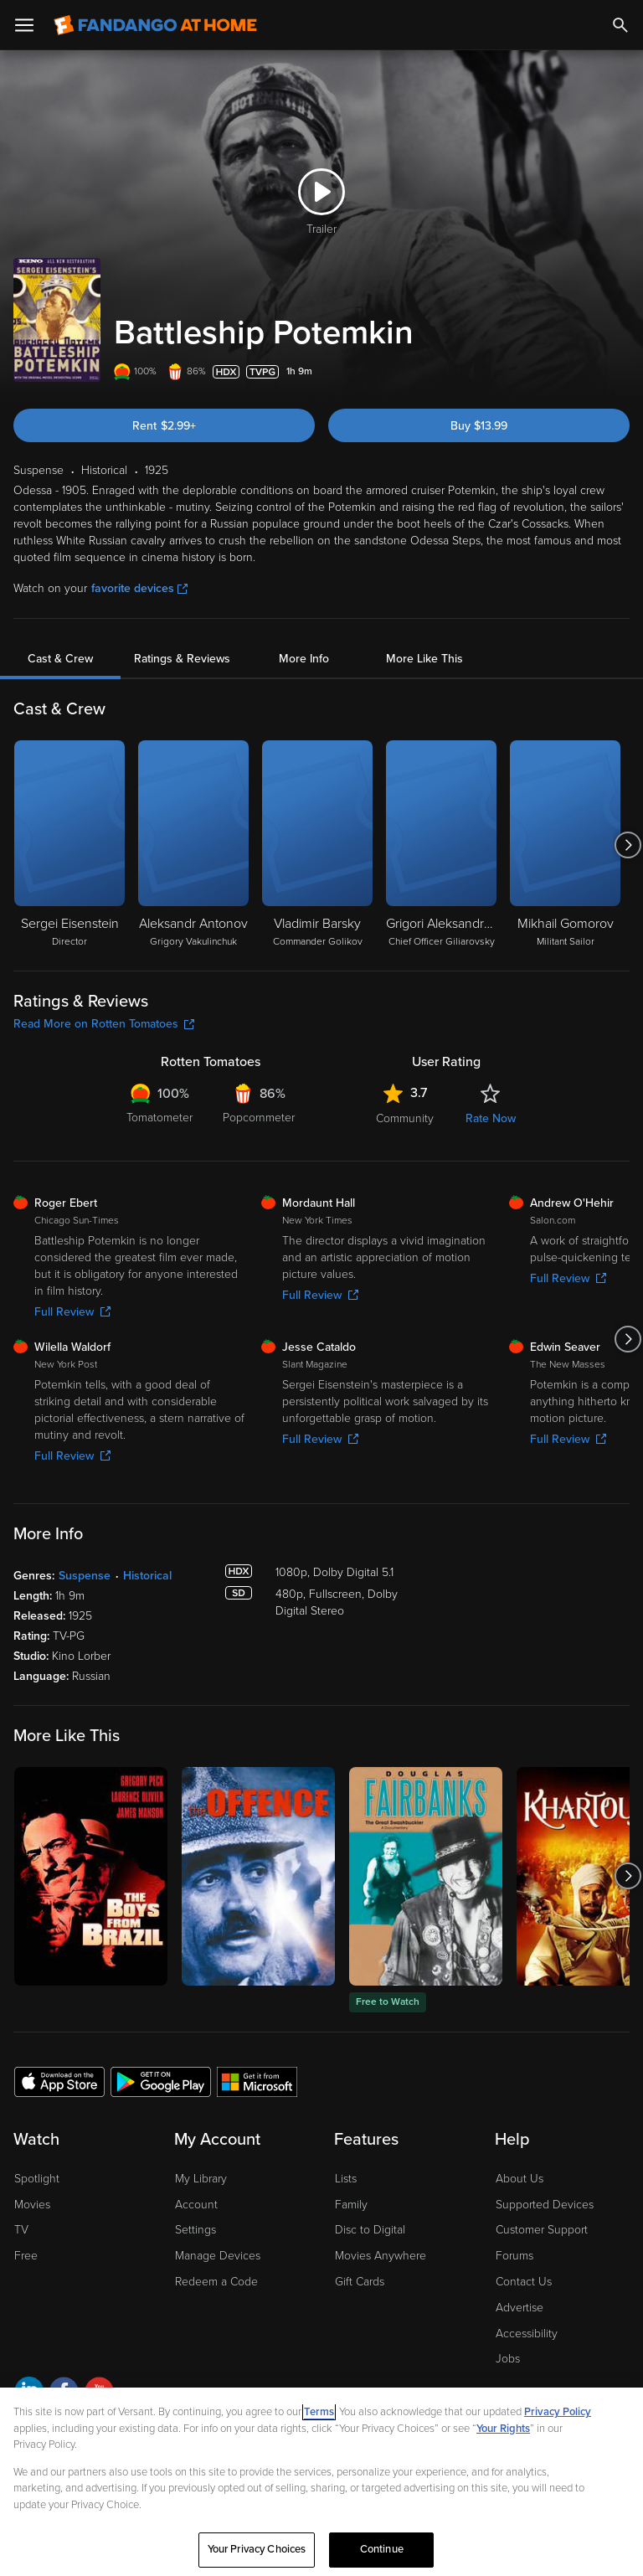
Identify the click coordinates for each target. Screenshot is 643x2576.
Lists (346, 2179)
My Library (201, 2179)
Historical (147, 1576)
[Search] (620, 25)
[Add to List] (621, 371)
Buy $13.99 (478, 426)
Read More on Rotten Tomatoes (103, 1024)
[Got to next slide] (627, 845)
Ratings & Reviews (182, 659)
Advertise (519, 2307)
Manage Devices (217, 2256)
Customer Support (542, 2230)
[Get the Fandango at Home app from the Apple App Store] (59, 2081)
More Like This (424, 659)
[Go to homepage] (155, 25)
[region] (321, 2482)
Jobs (508, 2359)
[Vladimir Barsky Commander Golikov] (317, 845)
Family (351, 2204)
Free (26, 2256)
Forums (514, 2256)
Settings (195, 2230)
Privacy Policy (557, 2412)
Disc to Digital (370, 2230)
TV (21, 2230)
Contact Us (524, 2282)
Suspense (85, 1576)
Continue (382, 2549)
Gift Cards (359, 2282)
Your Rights (503, 2428)
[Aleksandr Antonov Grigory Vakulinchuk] (193, 845)
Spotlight (36, 2179)
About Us (519, 2179)
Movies (32, 2204)
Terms (319, 2412)
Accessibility (527, 2333)
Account (196, 2204)
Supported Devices (545, 2204)
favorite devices (139, 588)
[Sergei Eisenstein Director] (69, 845)
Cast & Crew (60, 659)
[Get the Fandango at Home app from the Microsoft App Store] (257, 2081)
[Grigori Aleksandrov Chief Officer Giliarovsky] (441, 845)
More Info (304, 659)
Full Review (72, 1312)
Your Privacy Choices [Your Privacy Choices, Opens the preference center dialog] (257, 2549)
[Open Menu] (24, 25)
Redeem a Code (216, 2282)
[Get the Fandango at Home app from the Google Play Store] (161, 2081)
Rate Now (491, 1118)
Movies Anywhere (380, 2256)
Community (405, 1118)
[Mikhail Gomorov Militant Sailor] (565, 845)
